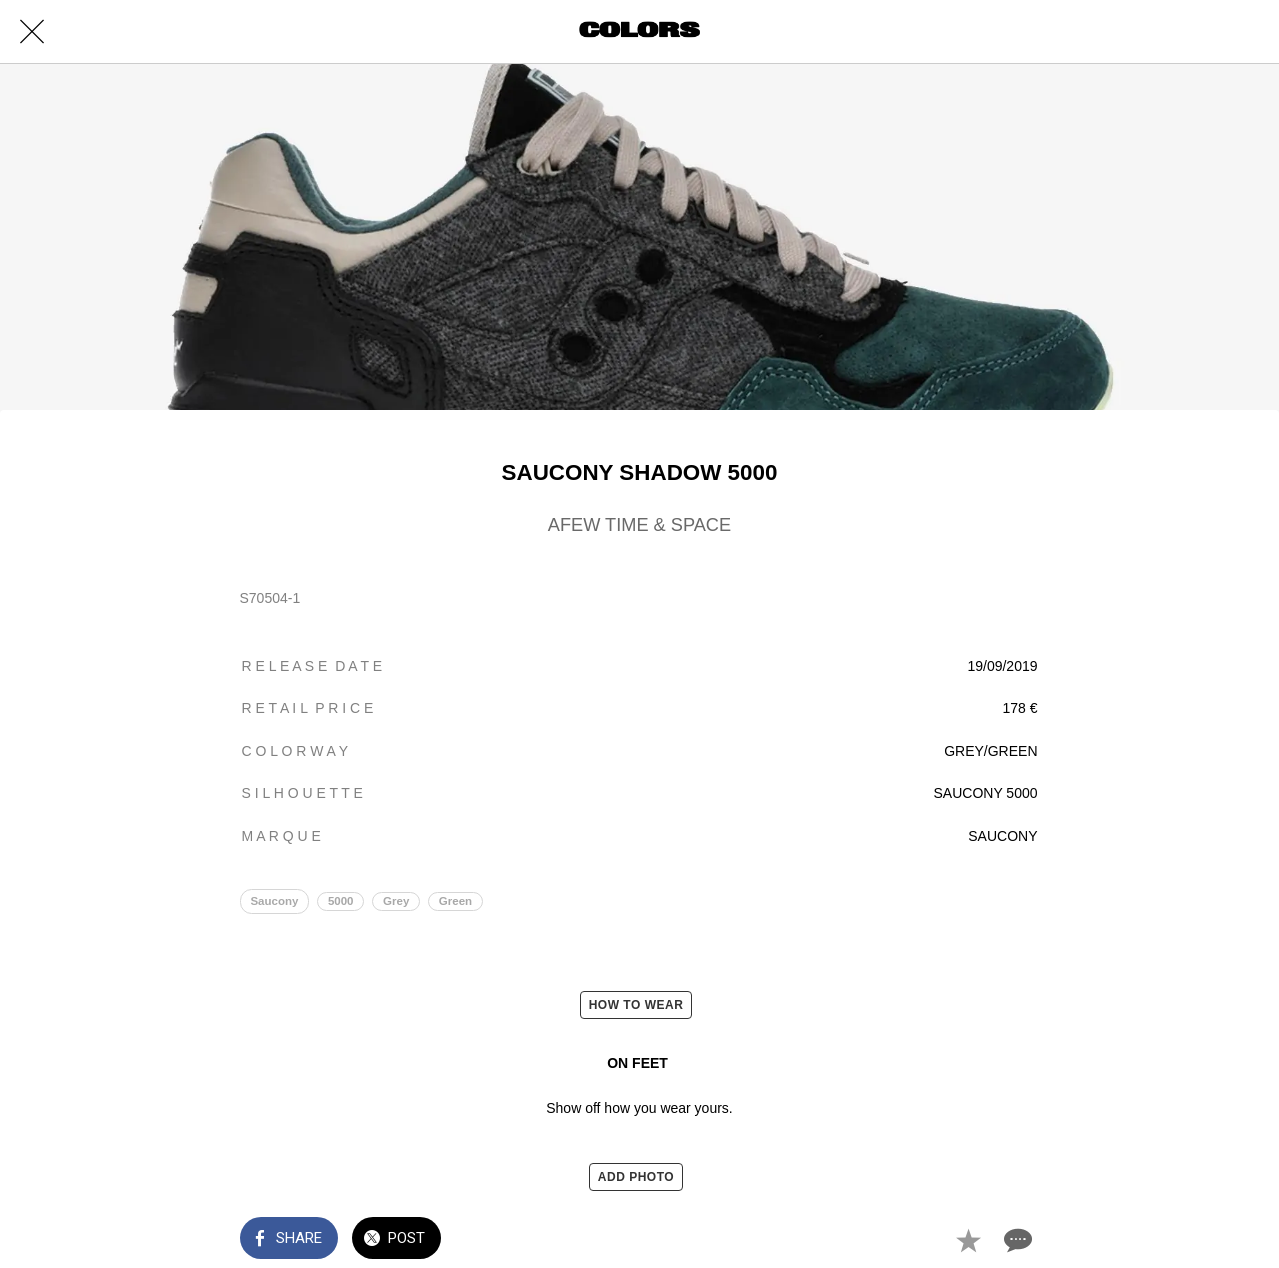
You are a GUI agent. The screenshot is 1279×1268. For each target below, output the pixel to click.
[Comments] (1016, 1240)
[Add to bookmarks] (968, 1240)
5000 (341, 901)
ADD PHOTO (636, 1177)
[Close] (32, 32)
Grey (396, 901)
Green (455, 901)
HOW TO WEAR (636, 1005)
